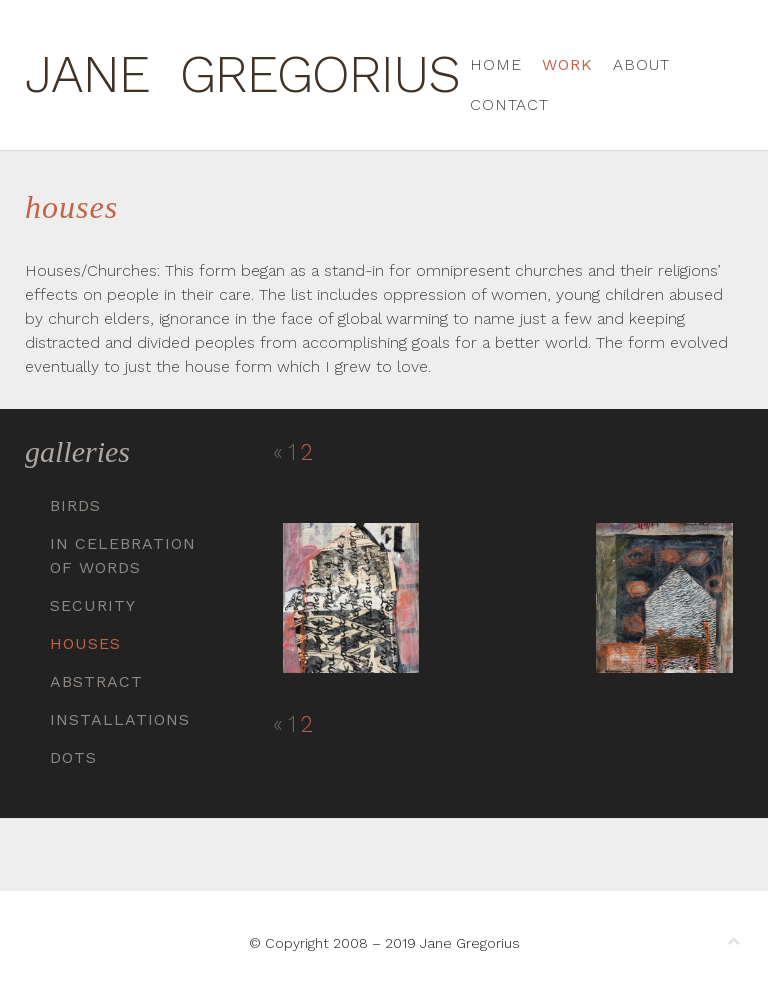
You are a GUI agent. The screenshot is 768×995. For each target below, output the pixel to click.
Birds (75, 505)
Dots (73, 757)
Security (93, 605)
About (641, 64)
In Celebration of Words (123, 555)
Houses (85, 643)
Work (567, 64)
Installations (120, 719)
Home (496, 64)
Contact (509, 104)
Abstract (96, 681)
